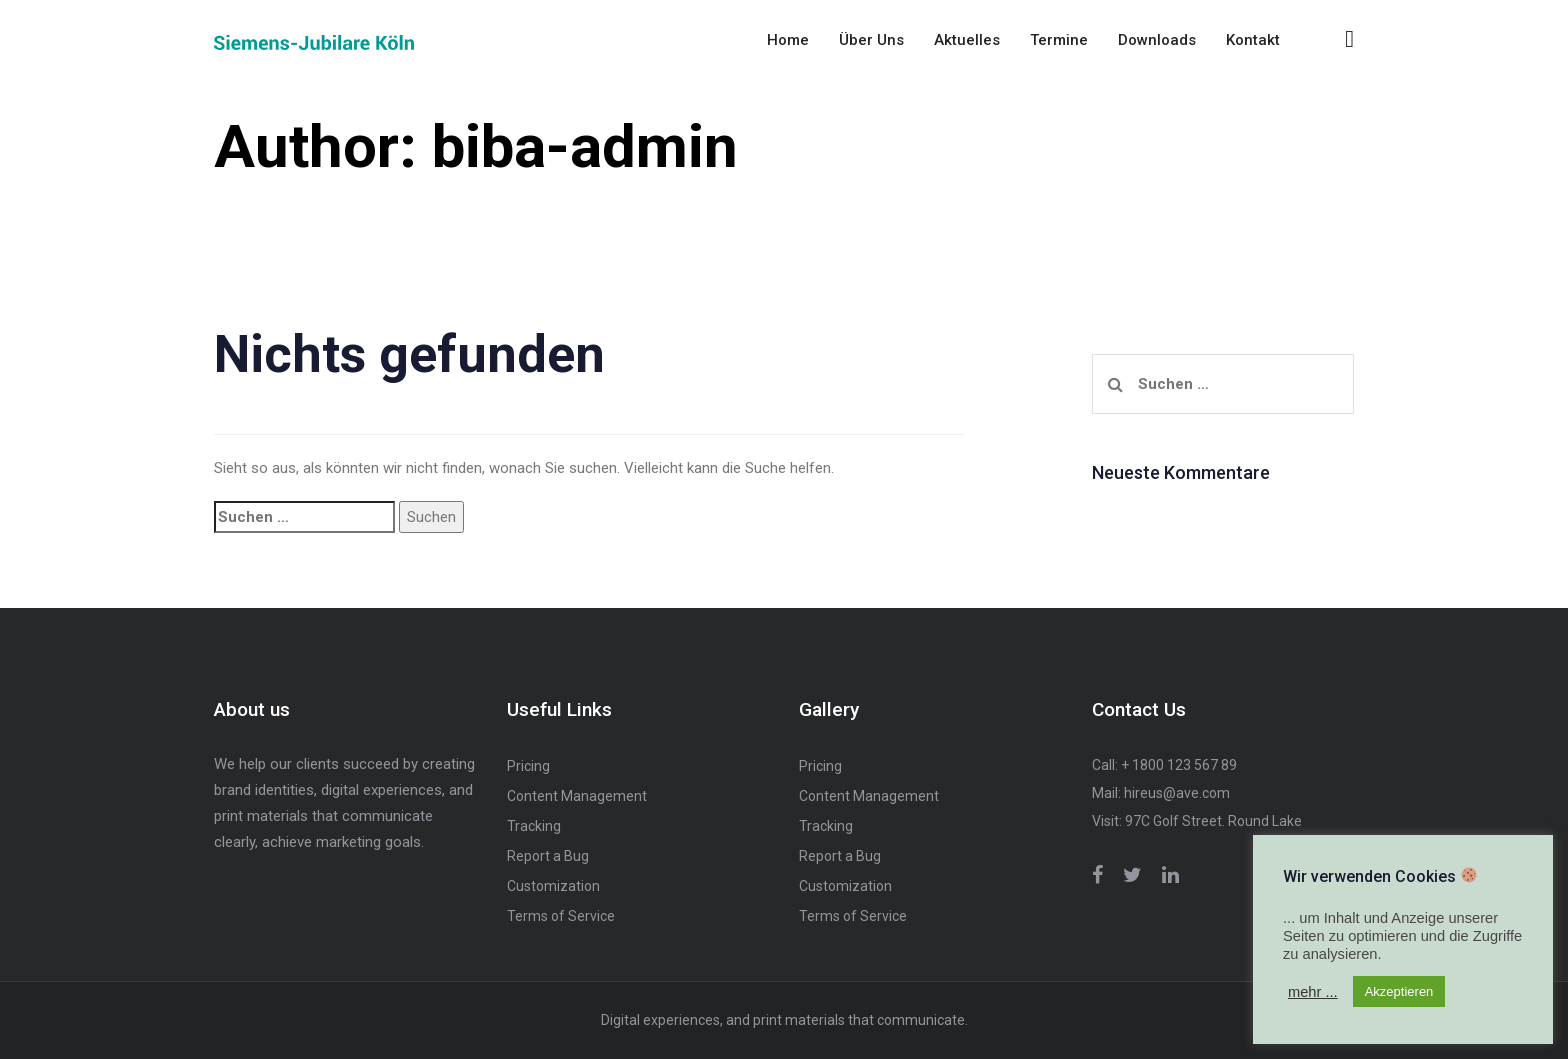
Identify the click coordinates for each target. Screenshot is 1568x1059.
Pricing (528, 766)
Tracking (534, 826)
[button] (1349, 39)
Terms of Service (561, 916)
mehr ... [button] (1313, 992)
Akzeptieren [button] (1399, 991)
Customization (553, 886)
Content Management (577, 796)
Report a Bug (548, 856)
